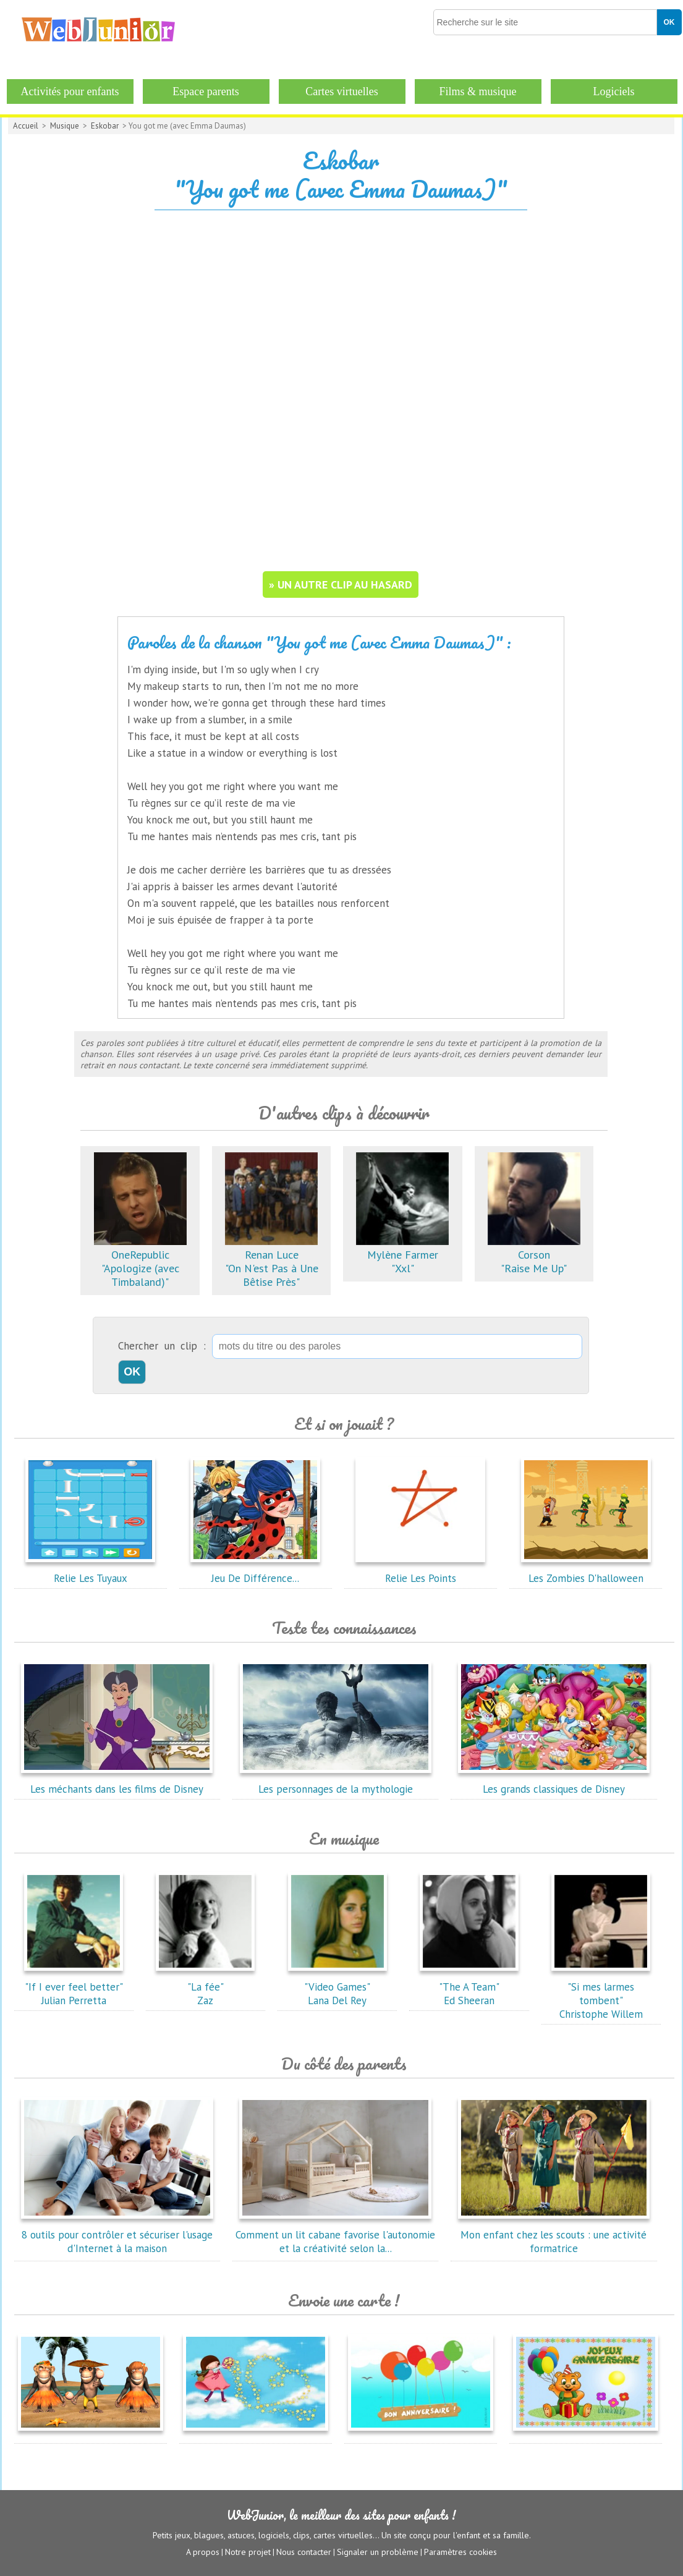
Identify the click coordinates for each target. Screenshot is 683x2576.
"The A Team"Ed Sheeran (469, 1986)
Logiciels (614, 91)
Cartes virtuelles (341, 91)
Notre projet (248, 2551)
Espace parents (205, 91)
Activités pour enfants (70, 91)
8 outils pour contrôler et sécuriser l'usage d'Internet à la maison (117, 2234)
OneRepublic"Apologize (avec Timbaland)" (140, 1261)
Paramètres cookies (460, 2551)
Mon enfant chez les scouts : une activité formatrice (554, 2234)
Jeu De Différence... (255, 1571)
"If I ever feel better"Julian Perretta (73, 1986)
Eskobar (105, 126)
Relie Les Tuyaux (90, 1571)
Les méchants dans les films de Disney (117, 1782)
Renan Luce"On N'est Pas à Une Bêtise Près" (271, 1261)
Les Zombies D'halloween (586, 1571)
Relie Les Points (420, 1571)
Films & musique (477, 91)
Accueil (25, 126)
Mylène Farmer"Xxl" (402, 1254)
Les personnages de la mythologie (335, 1782)
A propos (202, 2551)
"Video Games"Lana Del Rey (337, 1986)
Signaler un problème (377, 2551)
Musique (64, 126)
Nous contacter (303, 2551)
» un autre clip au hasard (340, 584)
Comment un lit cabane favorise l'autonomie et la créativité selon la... (335, 2234)
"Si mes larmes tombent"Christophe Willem (600, 1993)
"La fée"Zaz (205, 1986)
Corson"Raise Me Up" (534, 1254)
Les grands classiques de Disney (554, 1782)
